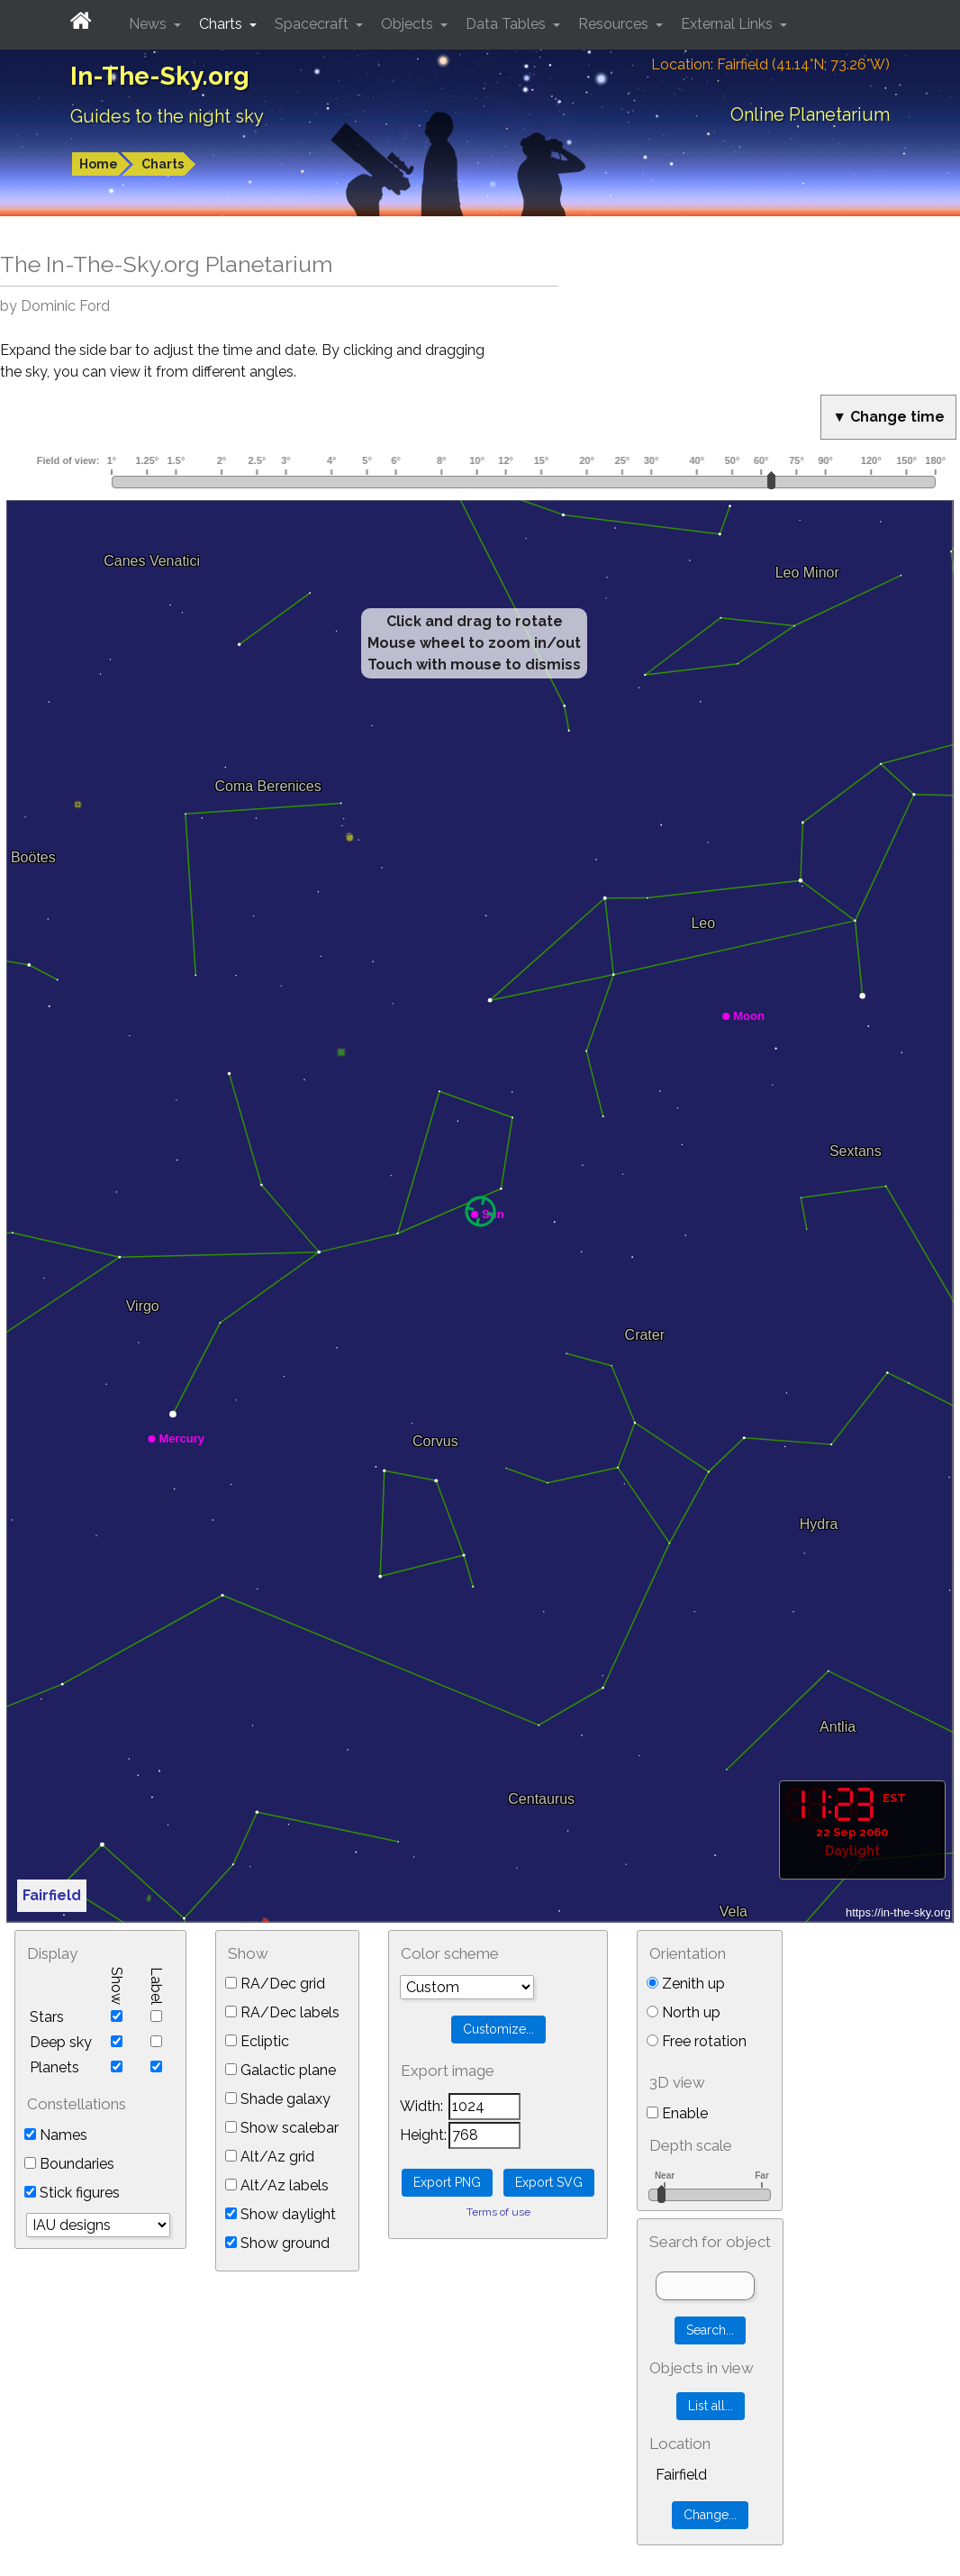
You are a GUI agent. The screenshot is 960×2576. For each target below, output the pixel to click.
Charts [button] (222, 23)
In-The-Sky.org (159, 76)
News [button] (149, 23)
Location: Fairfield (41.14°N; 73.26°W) (770, 64)
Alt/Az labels (277, 2185)
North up (683, 2012)
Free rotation (697, 2041)
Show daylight (280, 2214)
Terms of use (498, 2212)
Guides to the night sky (167, 116)
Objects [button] (409, 23)
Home (98, 164)
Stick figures (72, 2192)
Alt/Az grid (269, 2156)
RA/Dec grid (275, 1983)
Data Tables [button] (507, 23)
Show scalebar (282, 2127)
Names (55, 2135)
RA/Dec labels (282, 2012)
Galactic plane (280, 2070)
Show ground (277, 2243)
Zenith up (686, 1983)
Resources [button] (615, 23)
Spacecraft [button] (313, 23)
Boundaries (69, 2163)
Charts (162, 164)
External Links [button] (728, 23)
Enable (677, 2113)
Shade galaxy (278, 2098)
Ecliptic (257, 2041)
